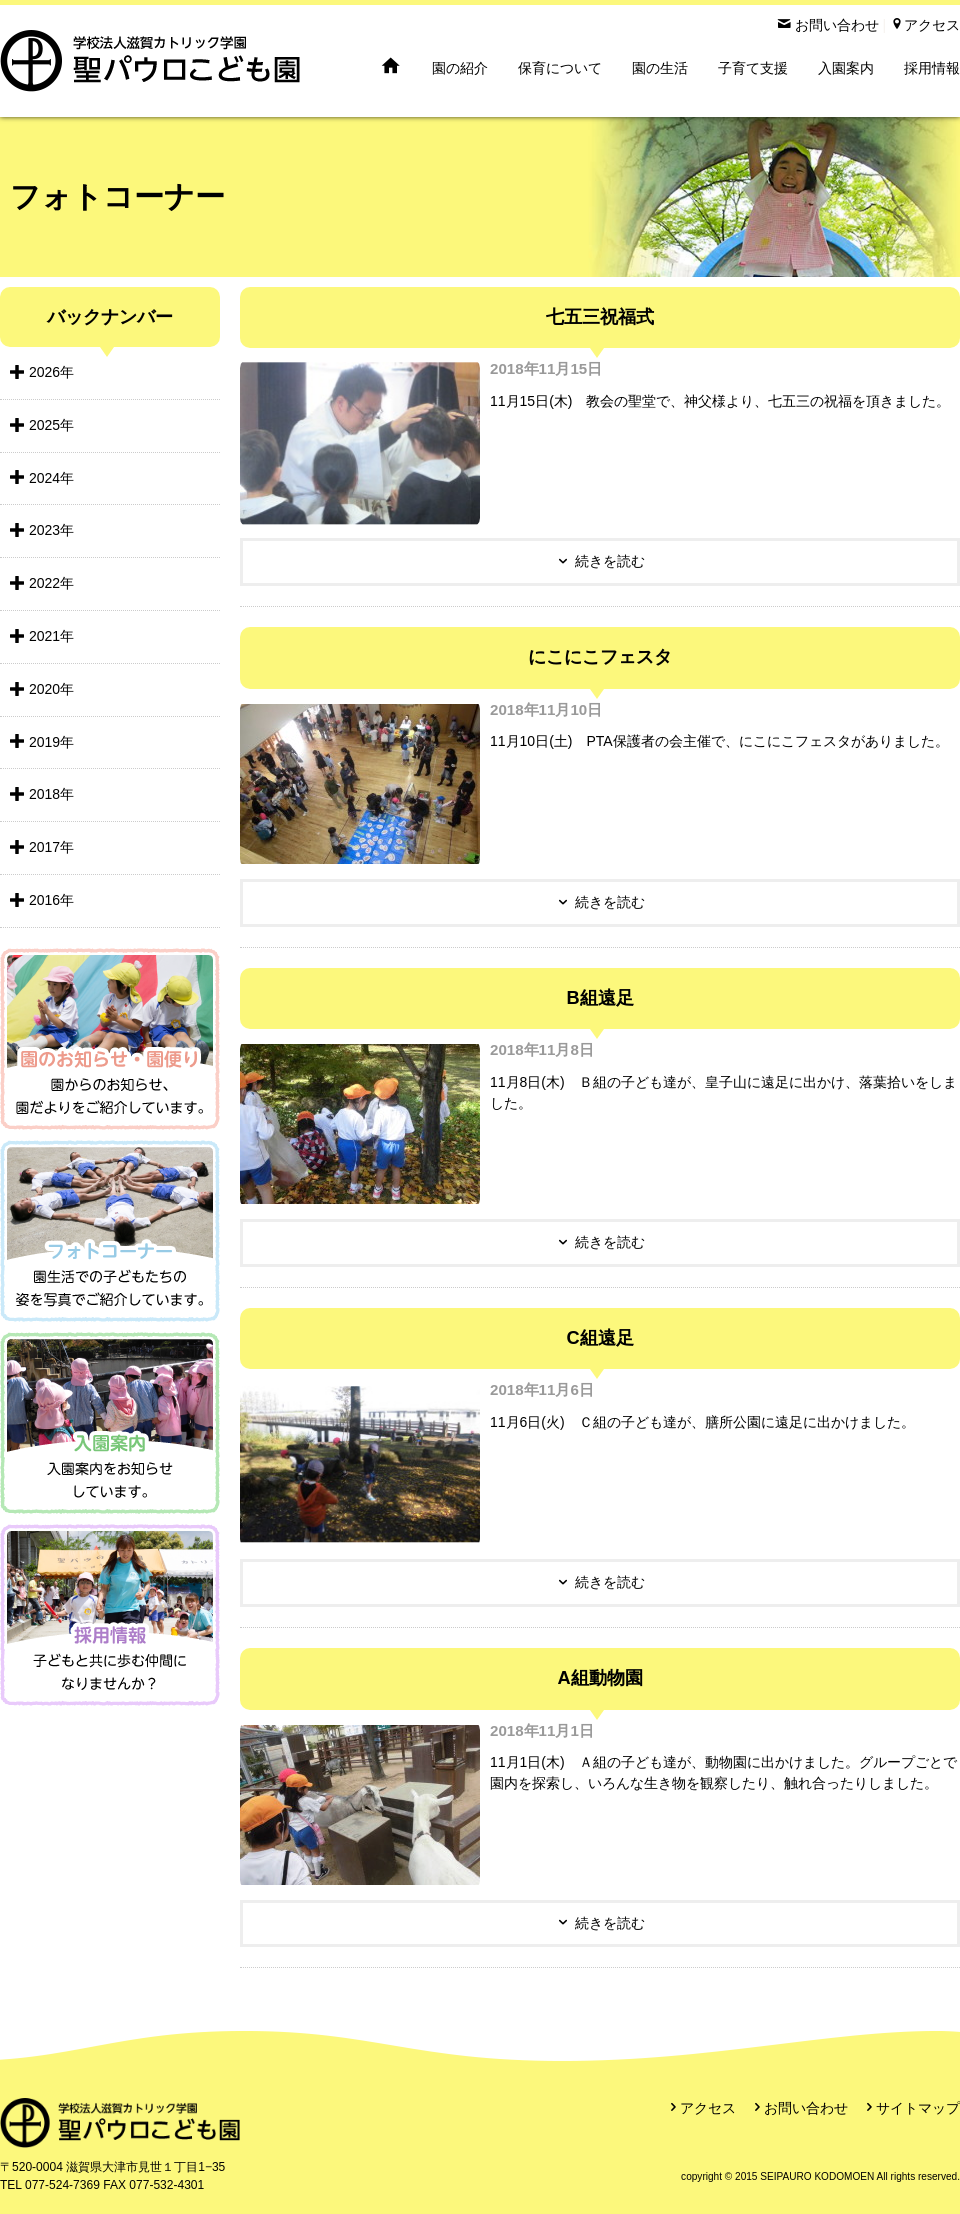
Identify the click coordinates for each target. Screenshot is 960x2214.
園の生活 (660, 68)
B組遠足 (599, 998)
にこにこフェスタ (600, 657)
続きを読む (610, 561)
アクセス (708, 2108)
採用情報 (932, 68)
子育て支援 (753, 68)
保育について (560, 68)
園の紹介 (460, 68)
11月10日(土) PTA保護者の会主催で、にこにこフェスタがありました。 (719, 741)
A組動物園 (599, 1678)
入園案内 (846, 68)
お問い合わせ (806, 2108)
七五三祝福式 (600, 317)
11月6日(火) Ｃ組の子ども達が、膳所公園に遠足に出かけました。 (702, 1422)
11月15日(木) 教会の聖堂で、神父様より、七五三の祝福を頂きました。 (720, 401)
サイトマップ (918, 2108)
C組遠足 (599, 1338)
